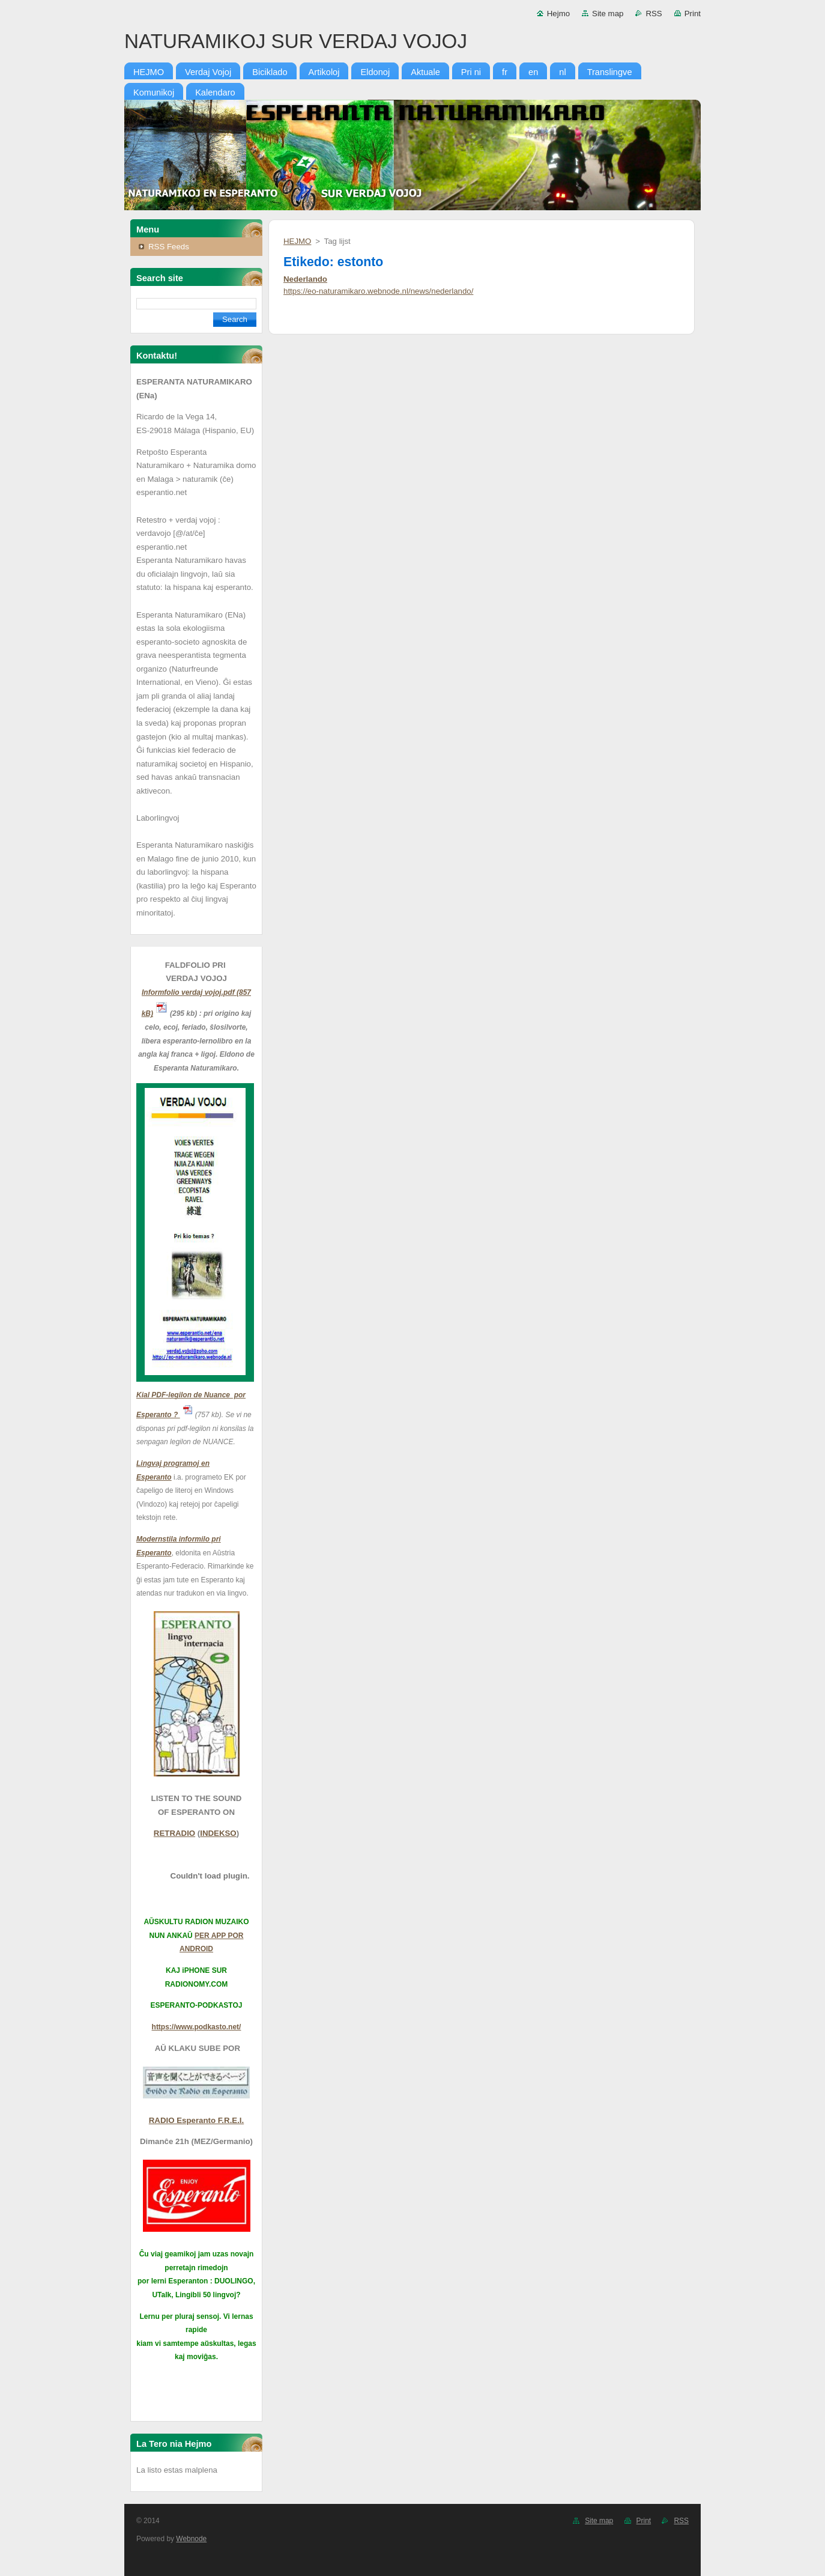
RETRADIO (174, 1833)
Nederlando (305, 279)
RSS (653, 13)
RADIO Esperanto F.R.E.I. (196, 2120)
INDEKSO (218, 1833)
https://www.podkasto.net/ (196, 2027)
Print (692, 13)
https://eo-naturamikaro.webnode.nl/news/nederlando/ (378, 291)
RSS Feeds (168, 246)
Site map (607, 13)
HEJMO (297, 241)
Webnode (191, 2539)
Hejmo (558, 13)
